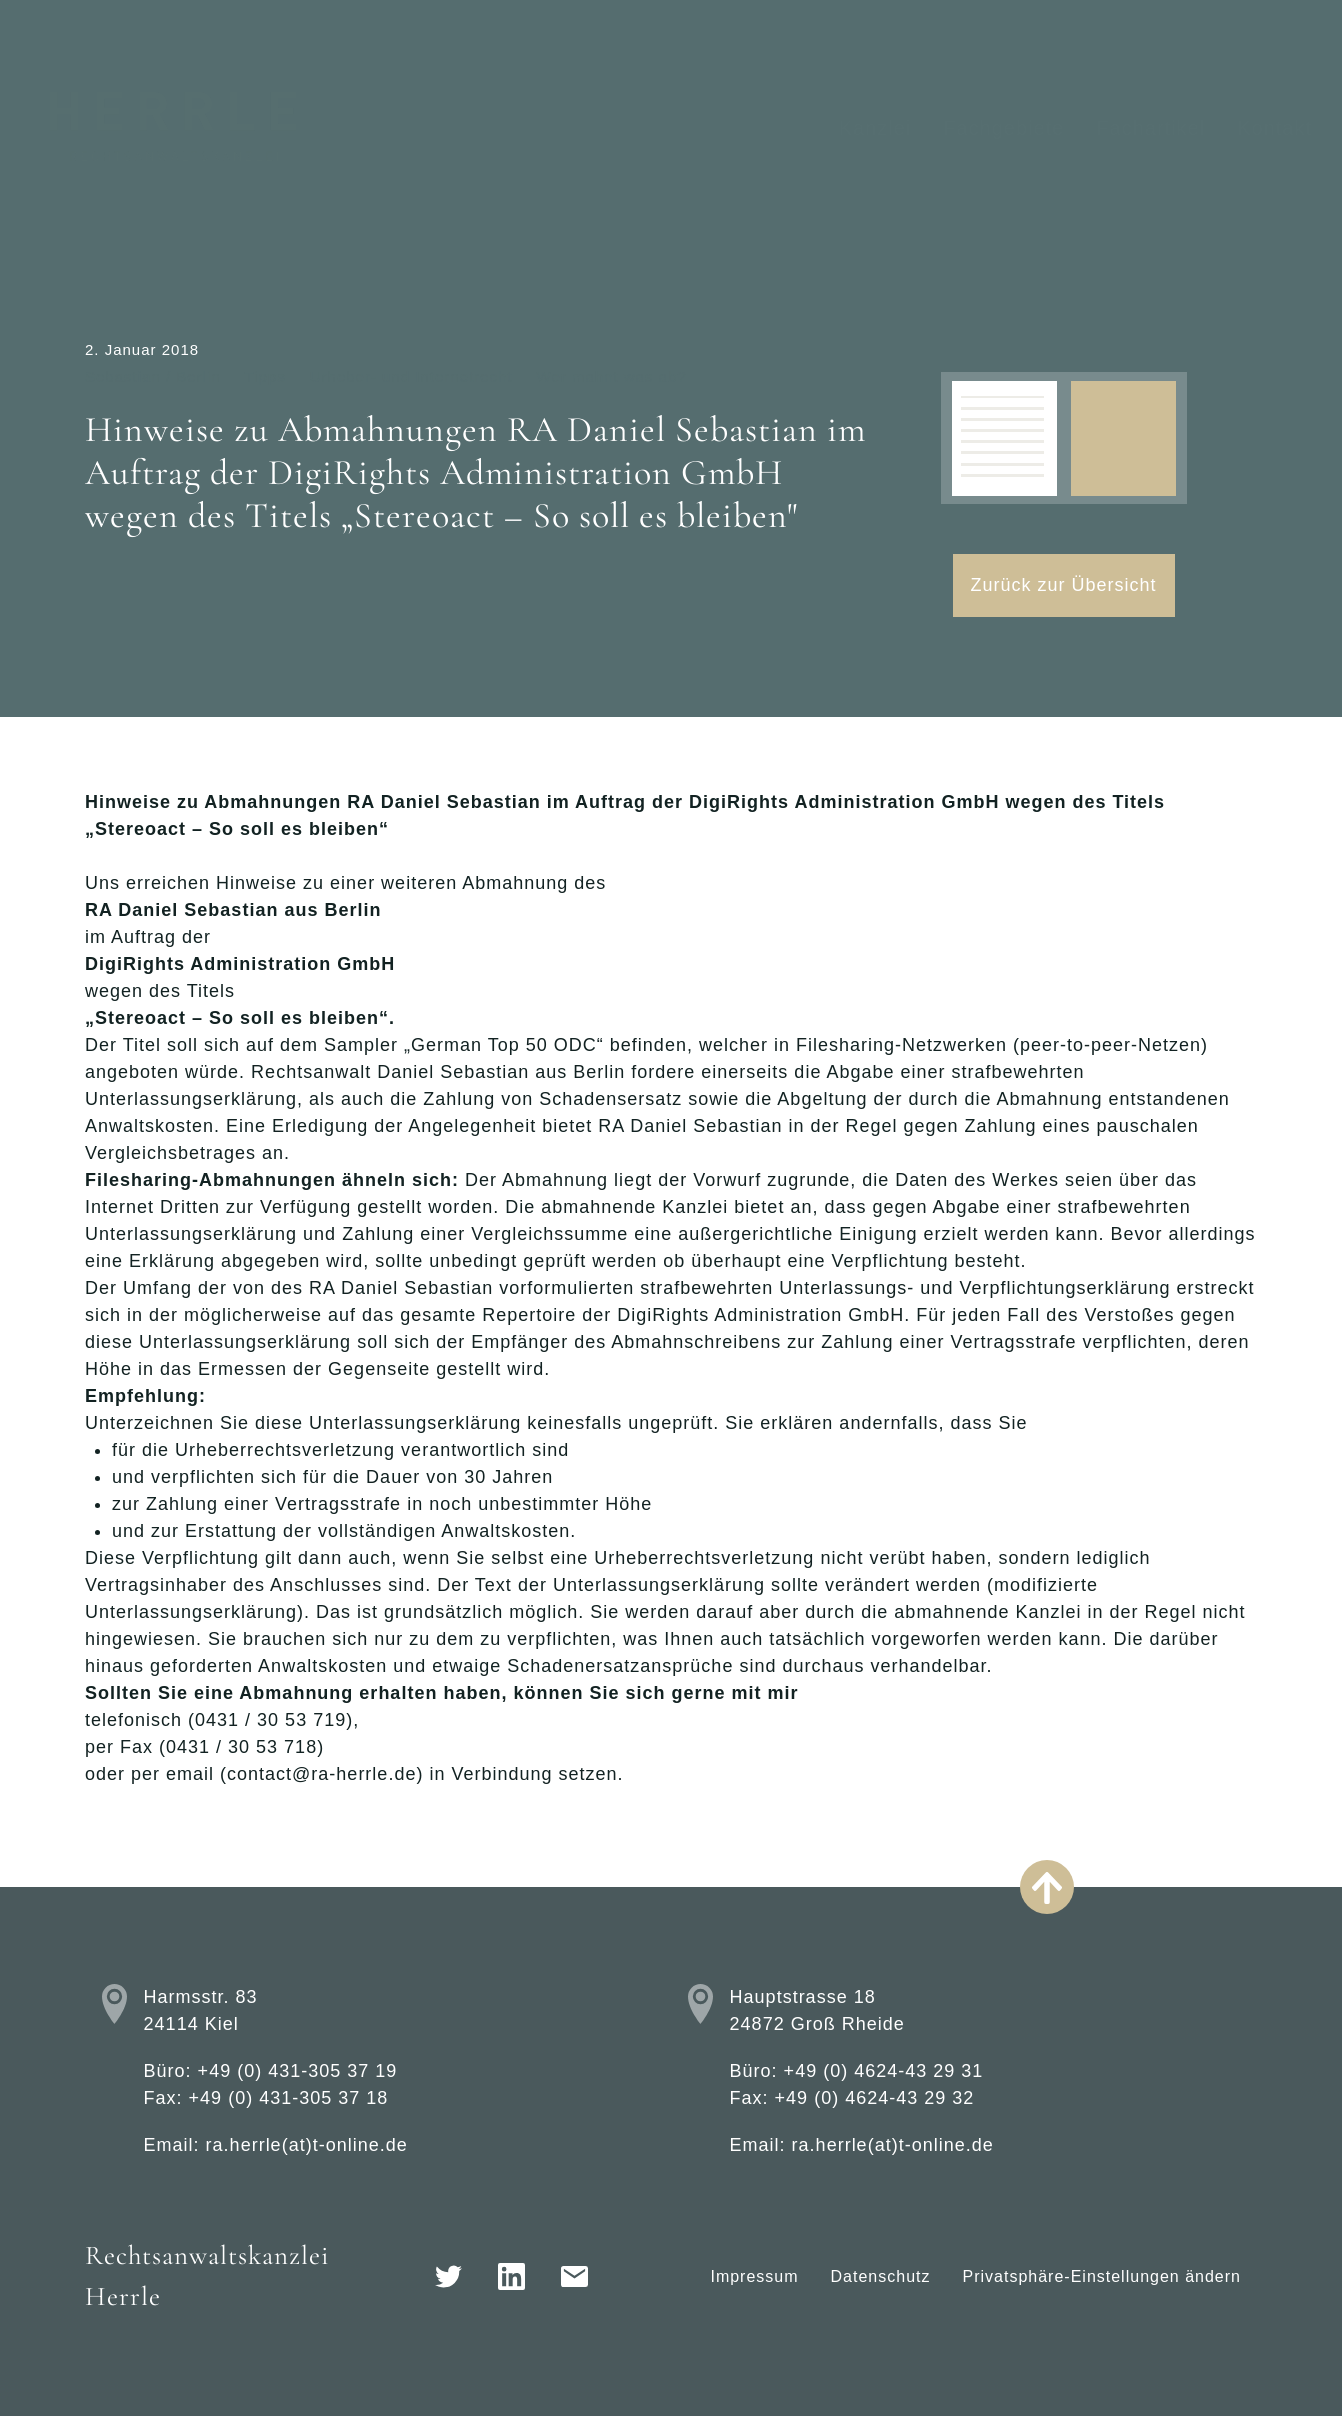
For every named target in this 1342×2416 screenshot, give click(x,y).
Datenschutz (881, 2276)
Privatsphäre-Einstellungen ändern (1102, 2276)
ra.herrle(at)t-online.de (307, 2145)
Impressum (754, 2276)
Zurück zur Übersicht (1064, 585)
